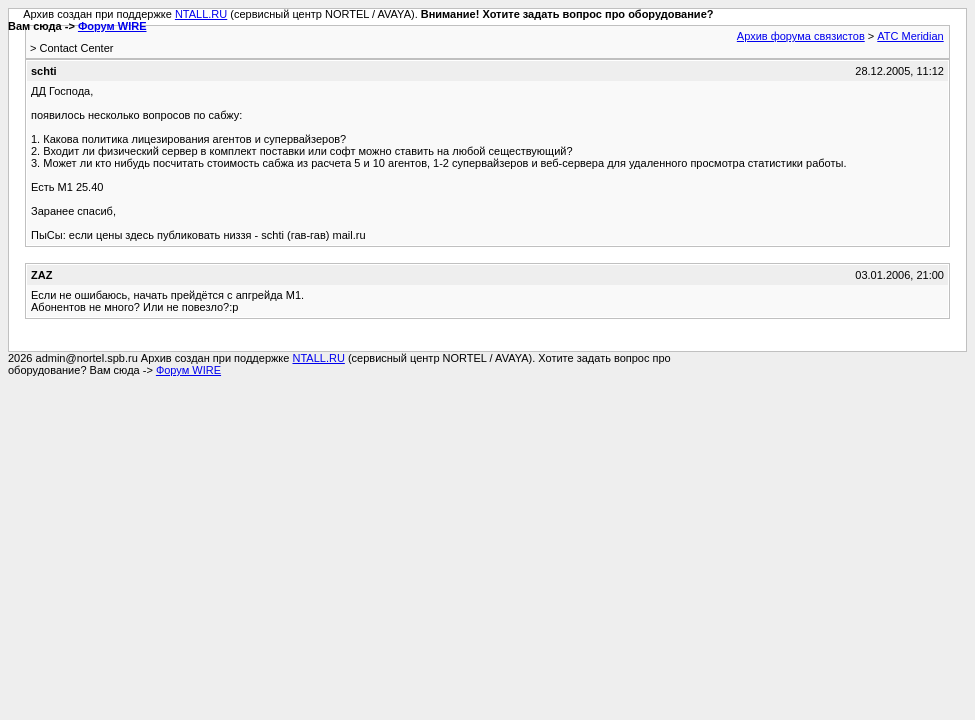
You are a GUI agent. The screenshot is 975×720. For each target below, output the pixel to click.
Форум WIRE (112, 26)
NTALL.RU (201, 14)
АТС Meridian (910, 36)
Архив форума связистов (801, 36)
